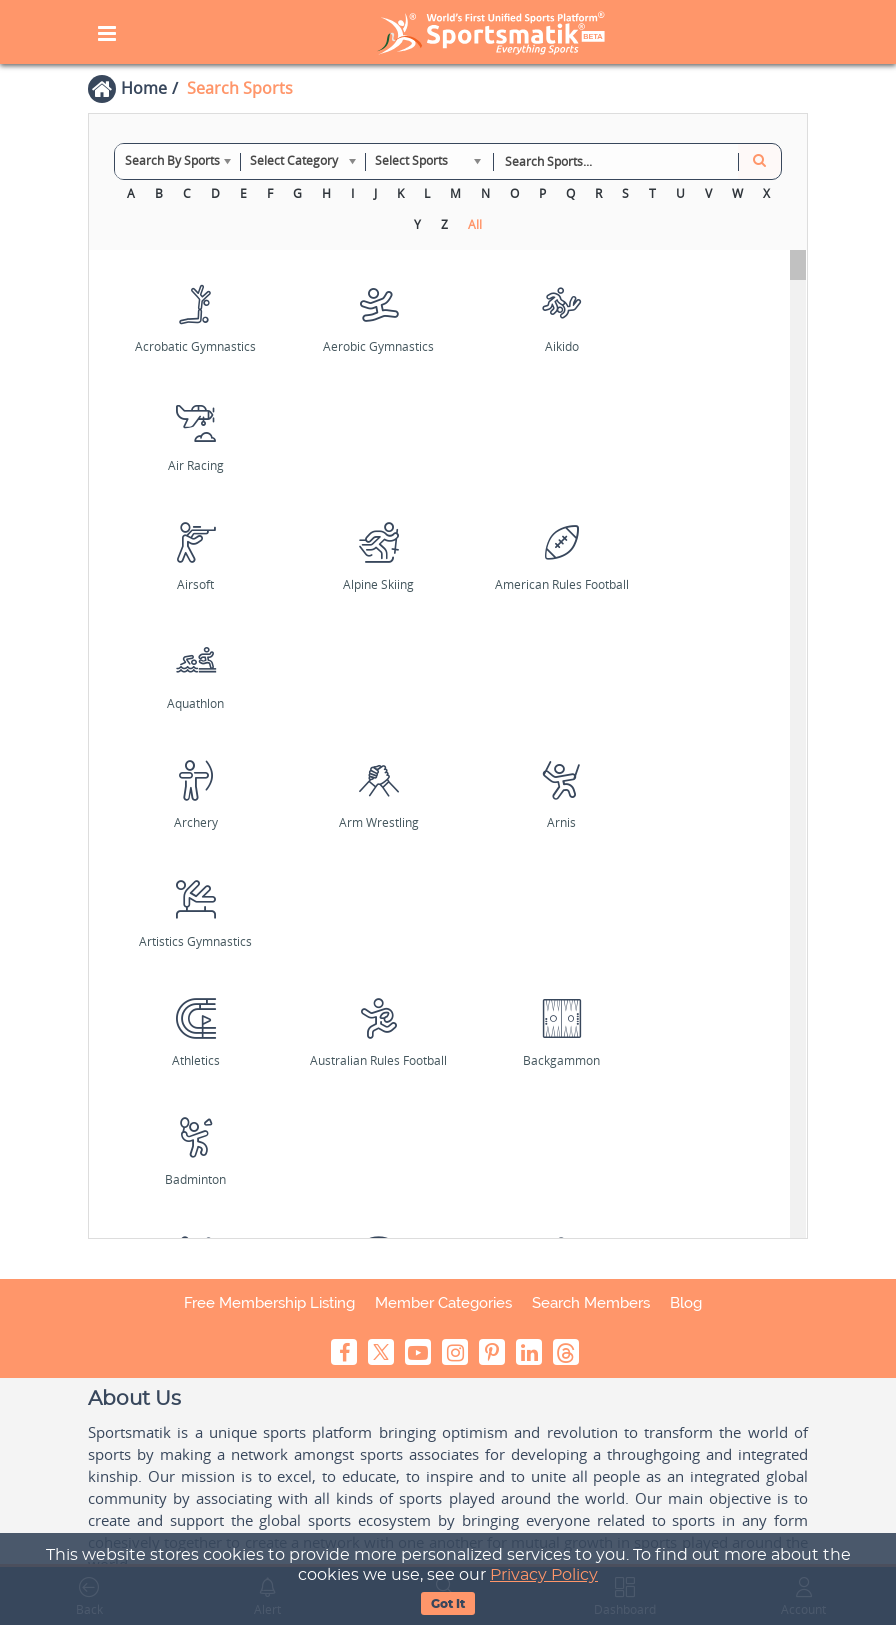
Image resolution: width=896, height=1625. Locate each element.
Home (144, 88)
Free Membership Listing (269, 1303)
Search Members (591, 1303)
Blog (686, 1303)
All (475, 224)
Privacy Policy (544, 1575)
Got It (448, 1604)
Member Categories (443, 1303)
